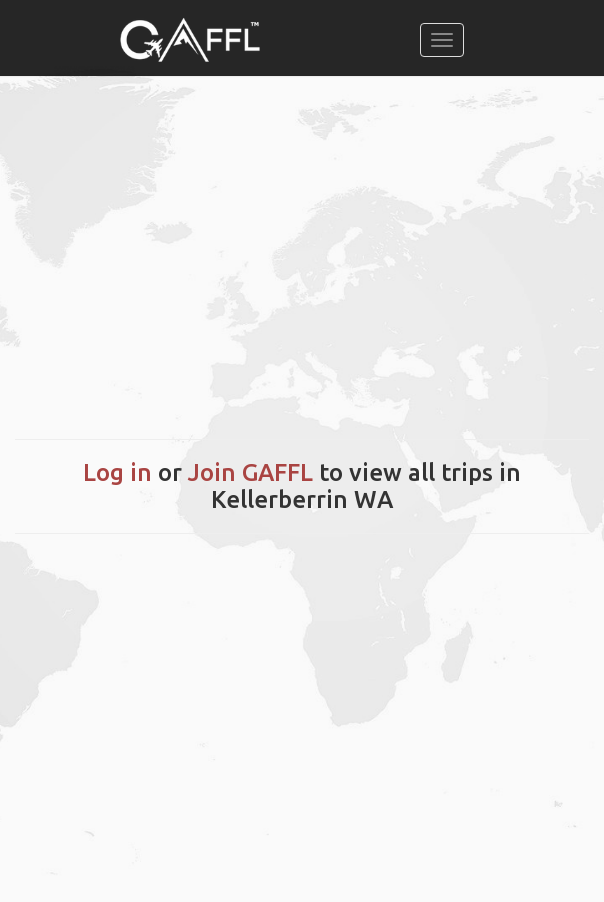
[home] (190, 40)
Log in (117, 472)
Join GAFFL (250, 472)
